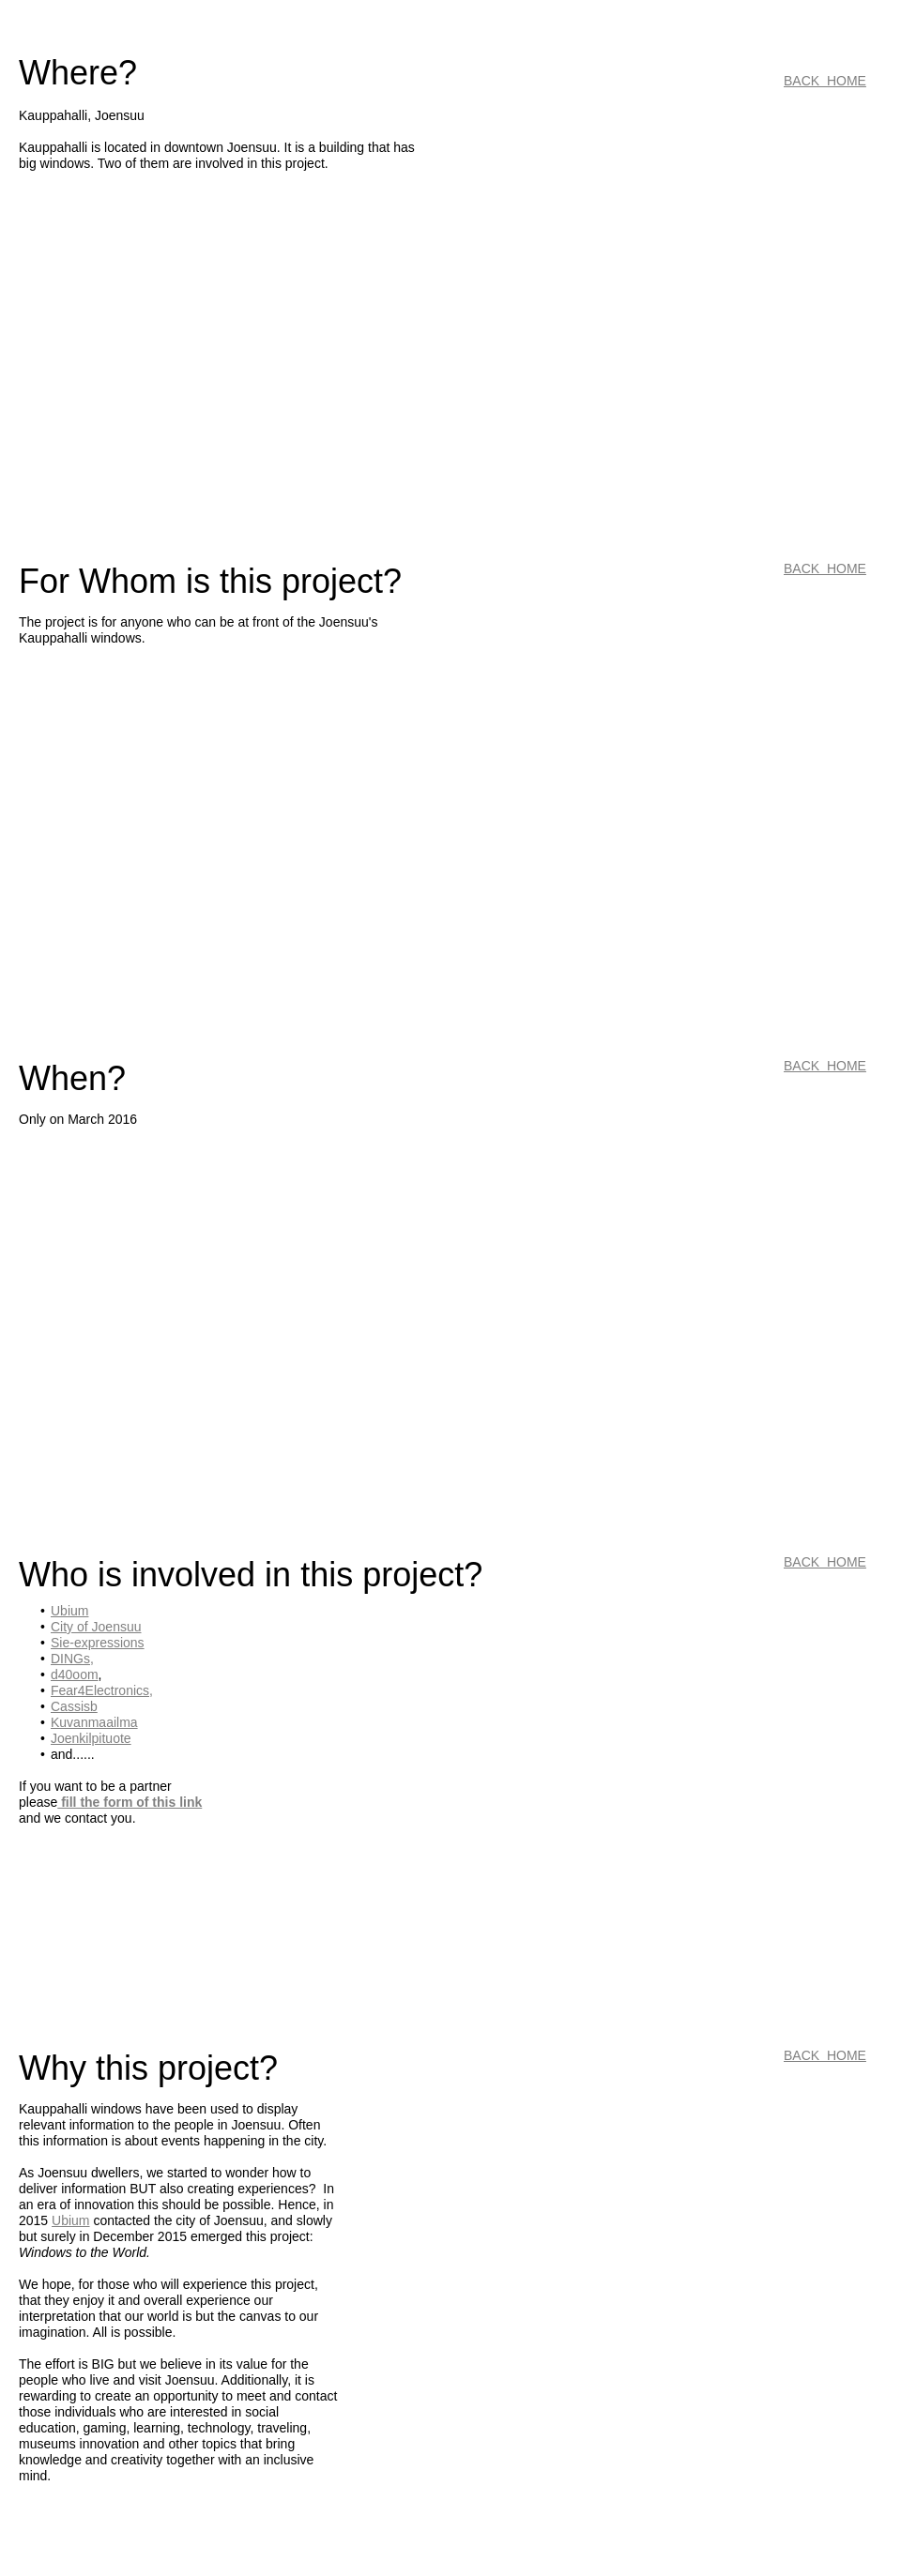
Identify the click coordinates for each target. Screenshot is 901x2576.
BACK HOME (825, 80)
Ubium (70, 2220)
